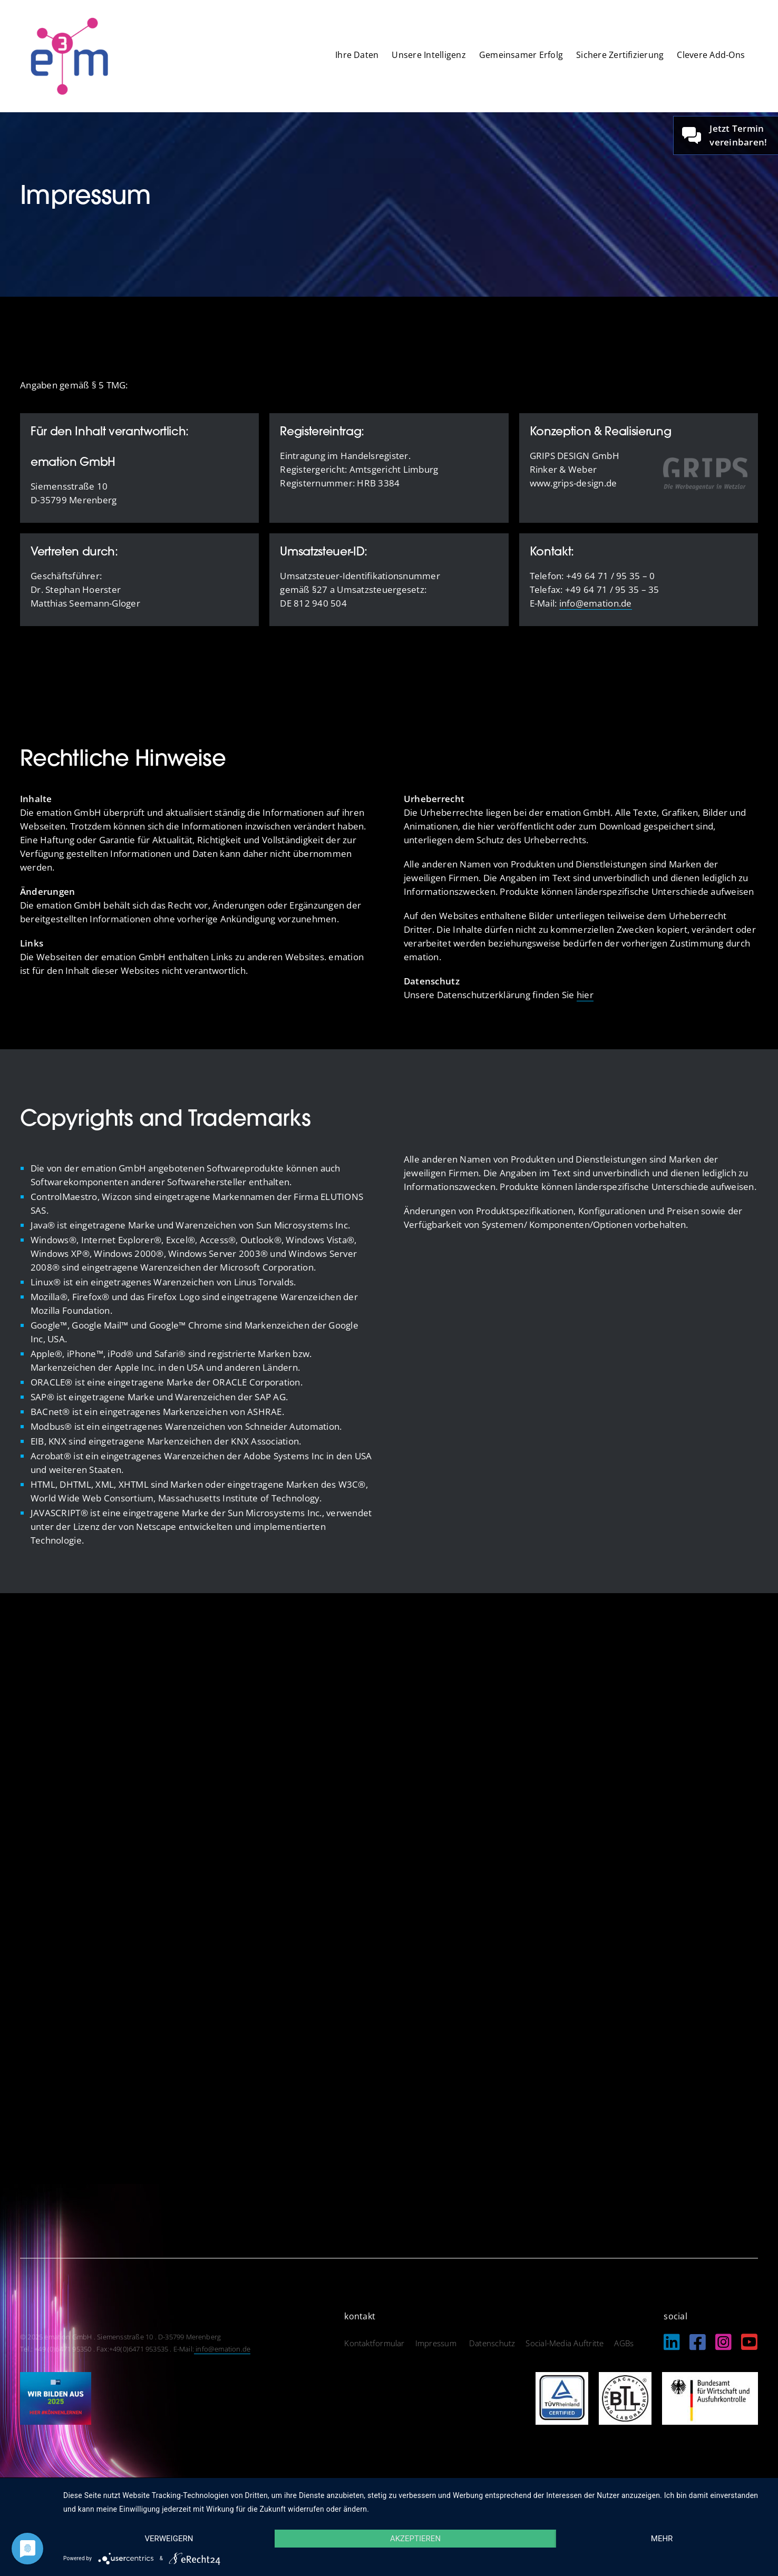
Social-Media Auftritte (565, 2343)
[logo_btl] (625, 2376)
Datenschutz (492, 2343)
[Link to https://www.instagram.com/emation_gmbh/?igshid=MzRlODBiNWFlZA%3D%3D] (723, 2342)
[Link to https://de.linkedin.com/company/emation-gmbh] (672, 2342)
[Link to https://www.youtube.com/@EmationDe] (749, 2342)
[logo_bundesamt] (710, 2376)
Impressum (437, 2343)
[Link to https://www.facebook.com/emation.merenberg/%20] (697, 2342)
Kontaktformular (374, 2343)
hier (585, 995)
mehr (662, 2538)
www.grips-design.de (573, 483)
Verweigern (168, 2538)
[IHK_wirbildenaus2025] (55, 2376)
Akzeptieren (415, 2538)
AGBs (624, 2343)
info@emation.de (595, 603)
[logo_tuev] (562, 2376)
